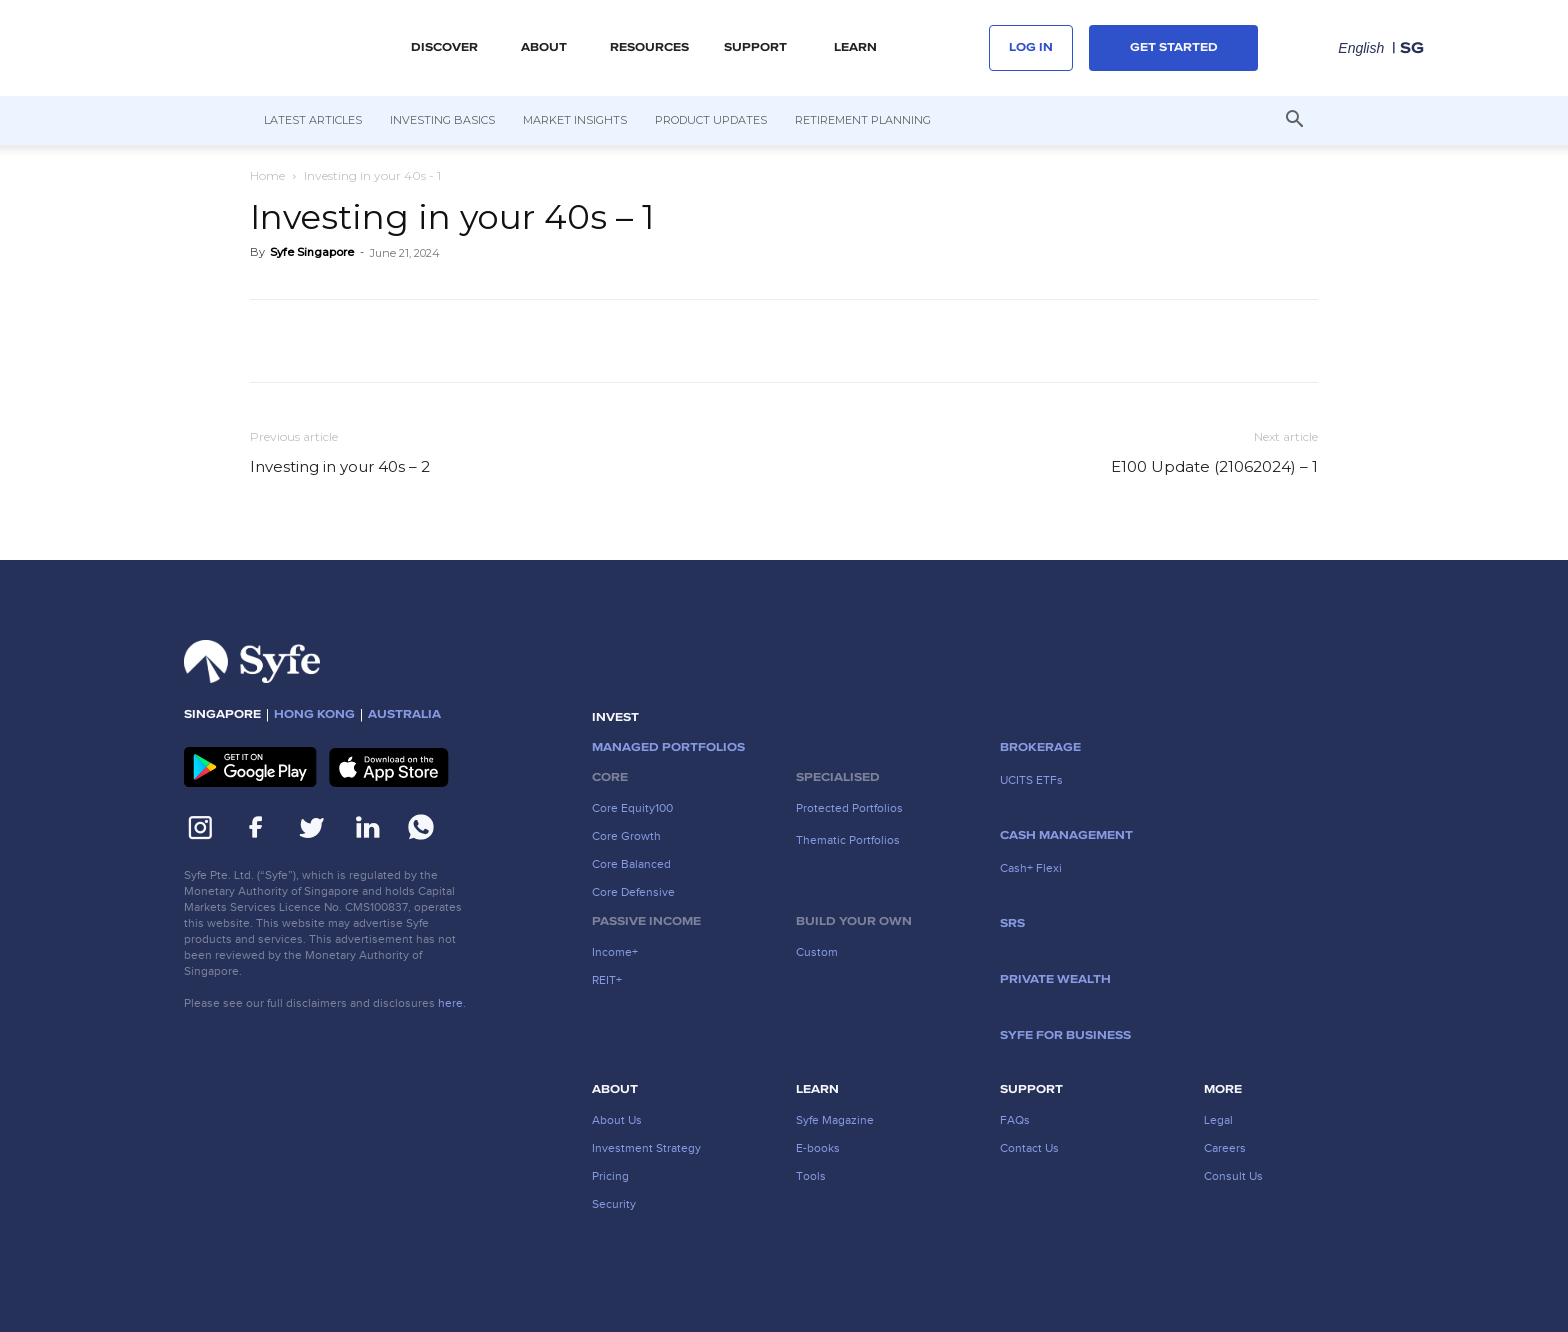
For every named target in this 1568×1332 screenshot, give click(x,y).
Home (267, 175)
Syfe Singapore (312, 252)
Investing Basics (442, 120)
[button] (1294, 121)
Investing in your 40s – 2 (340, 466)
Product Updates (711, 120)
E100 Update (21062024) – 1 (1214, 466)
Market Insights (575, 120)
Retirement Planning (863, 120)
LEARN (855, 48)
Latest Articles (313, 120)
